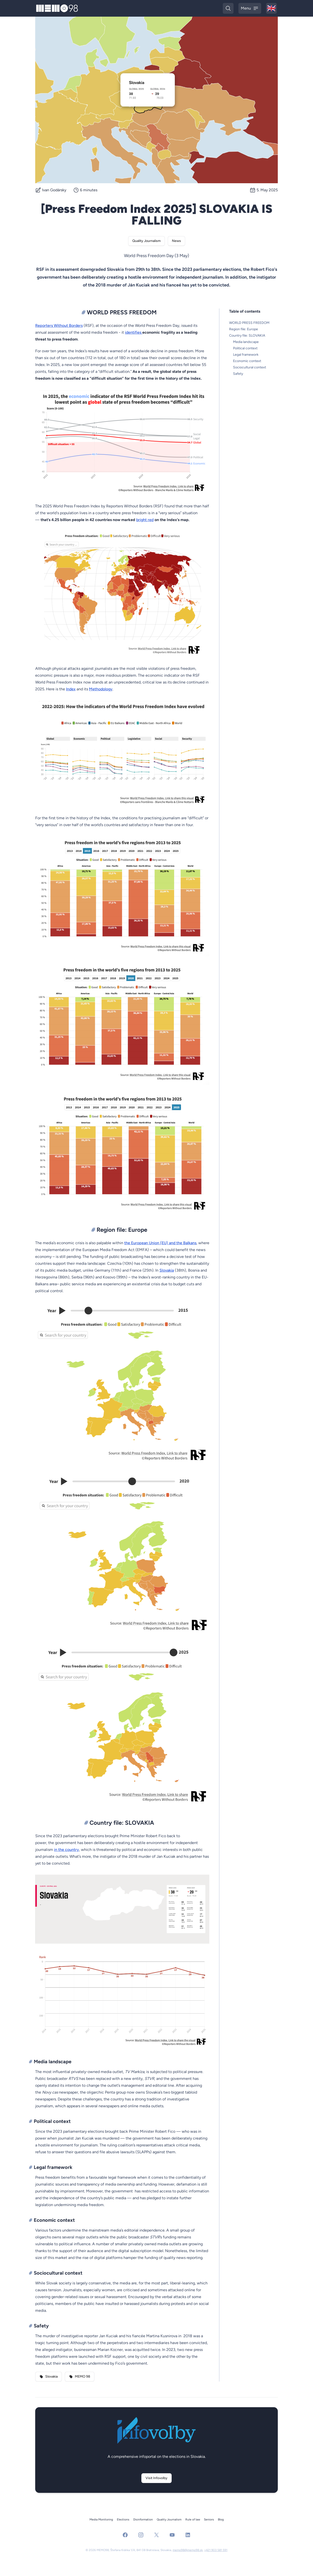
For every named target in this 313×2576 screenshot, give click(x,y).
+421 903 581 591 (215, 2550)
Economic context (247, 361)
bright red (145, 519)
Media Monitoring (101, 2519)
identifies (133, 332)
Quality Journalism (146, 241)
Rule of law (192, 2519)
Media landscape (246, 342)
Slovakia (48, 2376)
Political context (245, 348)
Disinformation (143, 2519)
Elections (123, 2519)
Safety (238, 374)
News (176, 241)
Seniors (209, 2519)
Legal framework (245, 355)
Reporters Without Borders (59, 325)
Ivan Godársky (50, 190)
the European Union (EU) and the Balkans (160, 1243)
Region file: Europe (243, 329)
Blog (221, 2519)
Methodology (100, 689)
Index (71, 689)
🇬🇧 (272, 9)
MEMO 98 (79, 2376)
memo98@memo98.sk (188, 2550)
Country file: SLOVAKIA (247, 335)
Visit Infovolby (156, 2478)
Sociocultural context (249, 367)
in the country (66, 1849)
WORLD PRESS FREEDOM (249, 323)
